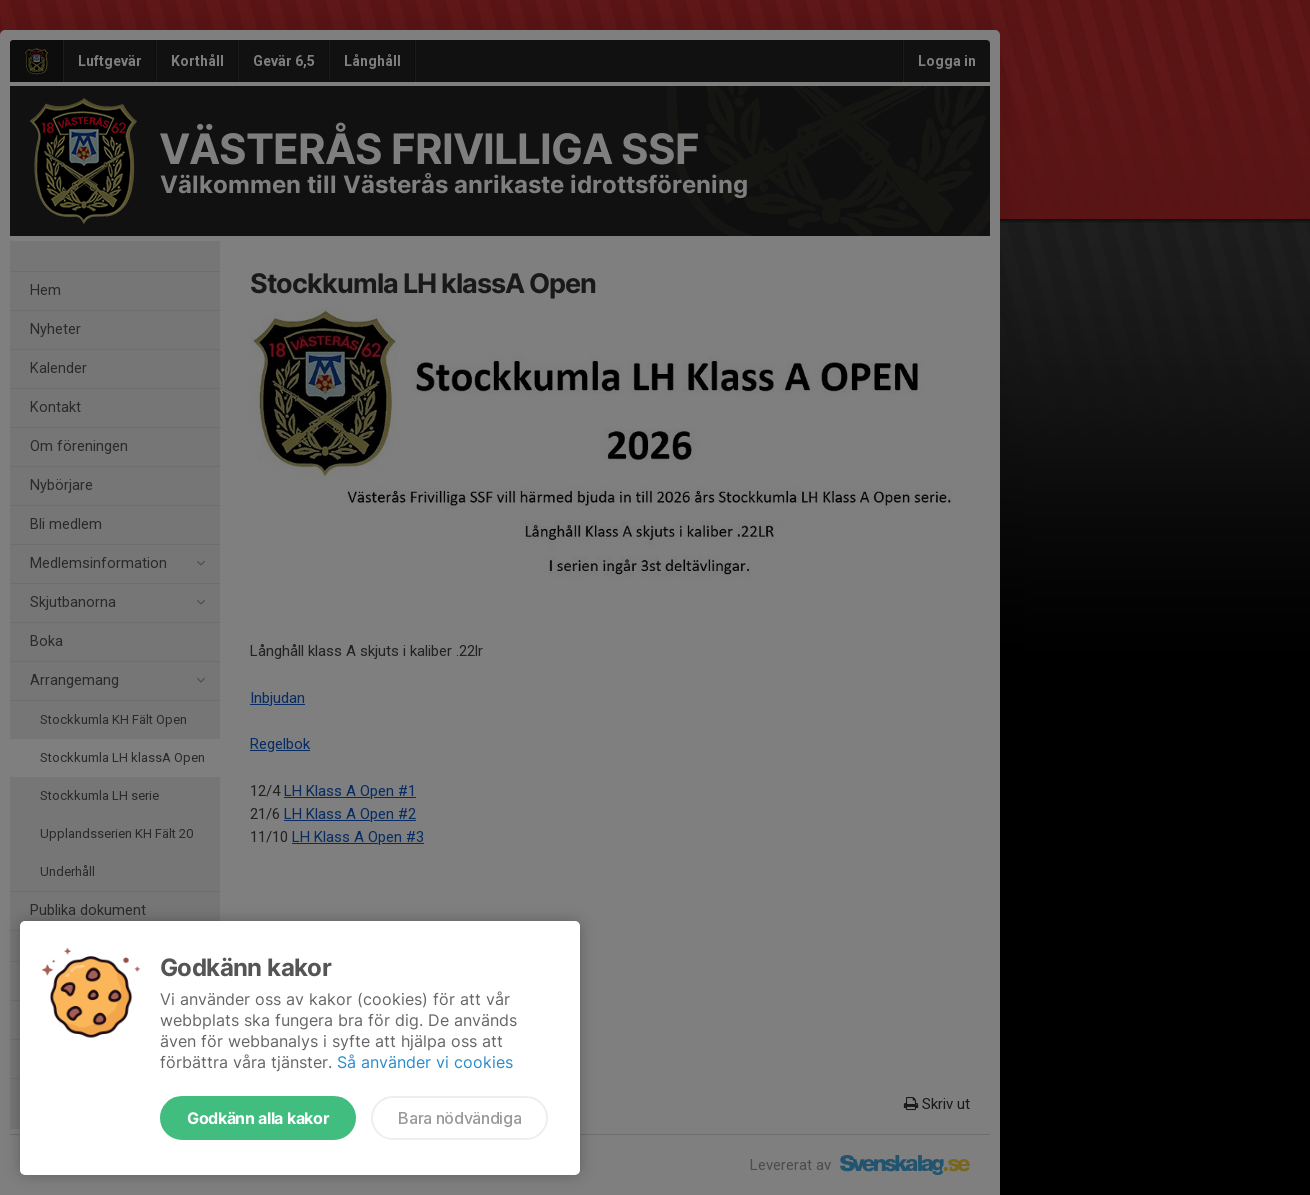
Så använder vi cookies (425, 1062)
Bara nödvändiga (459, 1118)
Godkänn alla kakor (258, 1118)
